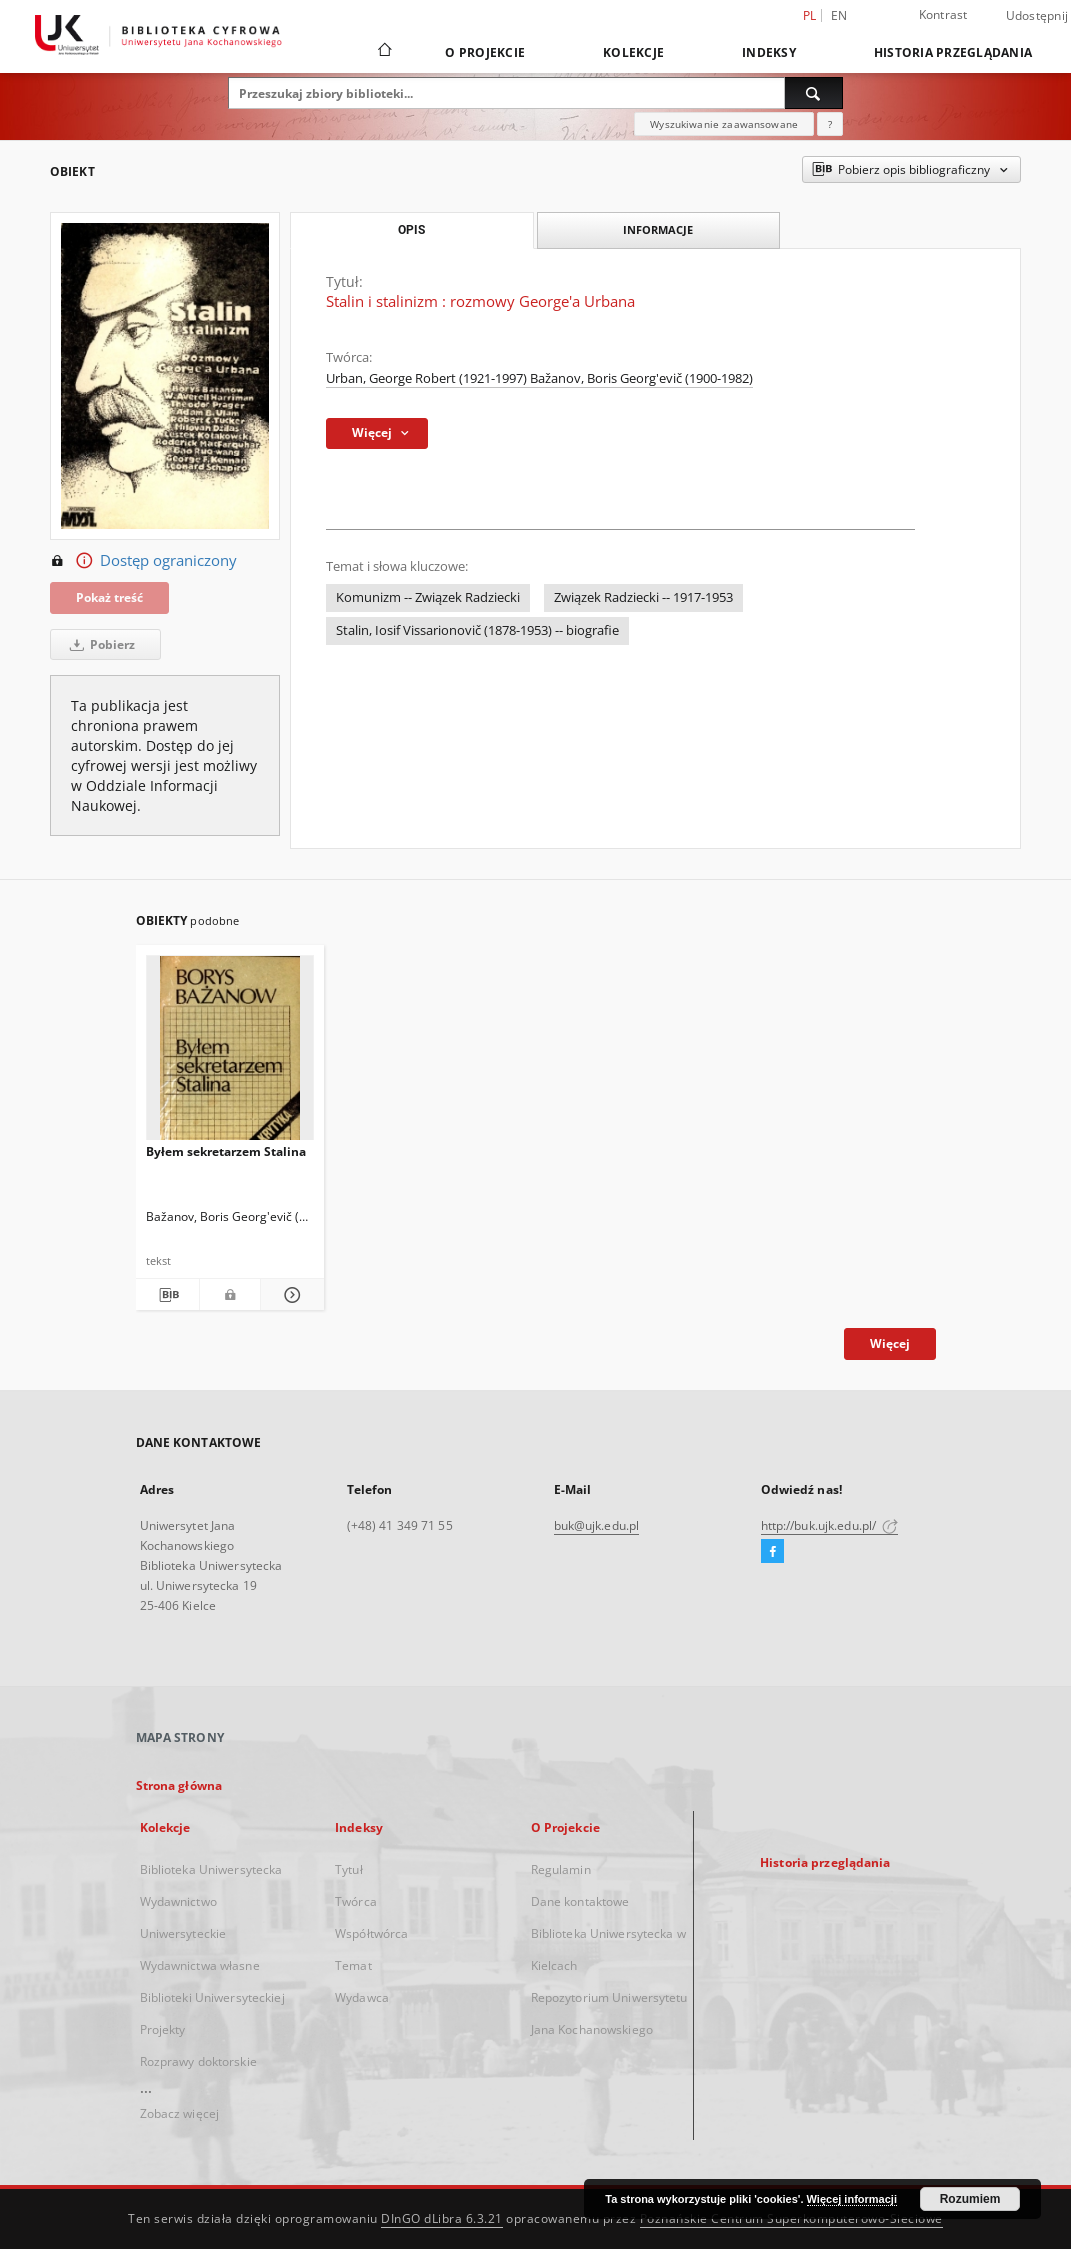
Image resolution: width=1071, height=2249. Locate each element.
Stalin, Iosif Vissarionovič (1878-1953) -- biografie (477, 630)
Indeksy (769, 52)
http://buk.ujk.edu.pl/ (830, 1525)
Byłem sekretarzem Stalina (226, 1151)
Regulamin (561, 1869)
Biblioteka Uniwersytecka (211, 1869)
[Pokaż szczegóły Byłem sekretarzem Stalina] (289, 1295)
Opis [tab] (411, 230)
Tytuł (349, 1869)
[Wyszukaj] (814, 93)
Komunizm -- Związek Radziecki (428, 597)
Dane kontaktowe (580, 1901)
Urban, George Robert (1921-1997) (428, 378)
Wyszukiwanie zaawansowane (724, 124)
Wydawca (362, 1997)
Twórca (356, 1901)
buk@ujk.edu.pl (597, 1525)
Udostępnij (1037, 16)
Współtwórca (371, 1933)
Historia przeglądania (953, 52)
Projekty (163, 2029)
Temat (353, 1965)
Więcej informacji (852, 2199)
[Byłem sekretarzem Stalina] (230, 1053)
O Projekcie (485, 52)
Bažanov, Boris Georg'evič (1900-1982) (641, 378)
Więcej (890, 1343)
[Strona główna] (383, 52)
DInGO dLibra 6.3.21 (442, 2218)
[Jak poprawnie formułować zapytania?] (830, 124)
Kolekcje (633, 52)
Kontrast (943, 14)
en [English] (839, 15)
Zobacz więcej (180, 2113)
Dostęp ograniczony (143, 561)
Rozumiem (970, 2199)
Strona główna (179, 1785)
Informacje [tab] (658, 229)
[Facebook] (772, 1552)
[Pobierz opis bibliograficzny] (166, 1295)
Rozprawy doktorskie (198, 2061)
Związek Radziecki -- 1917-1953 (643, 597)
